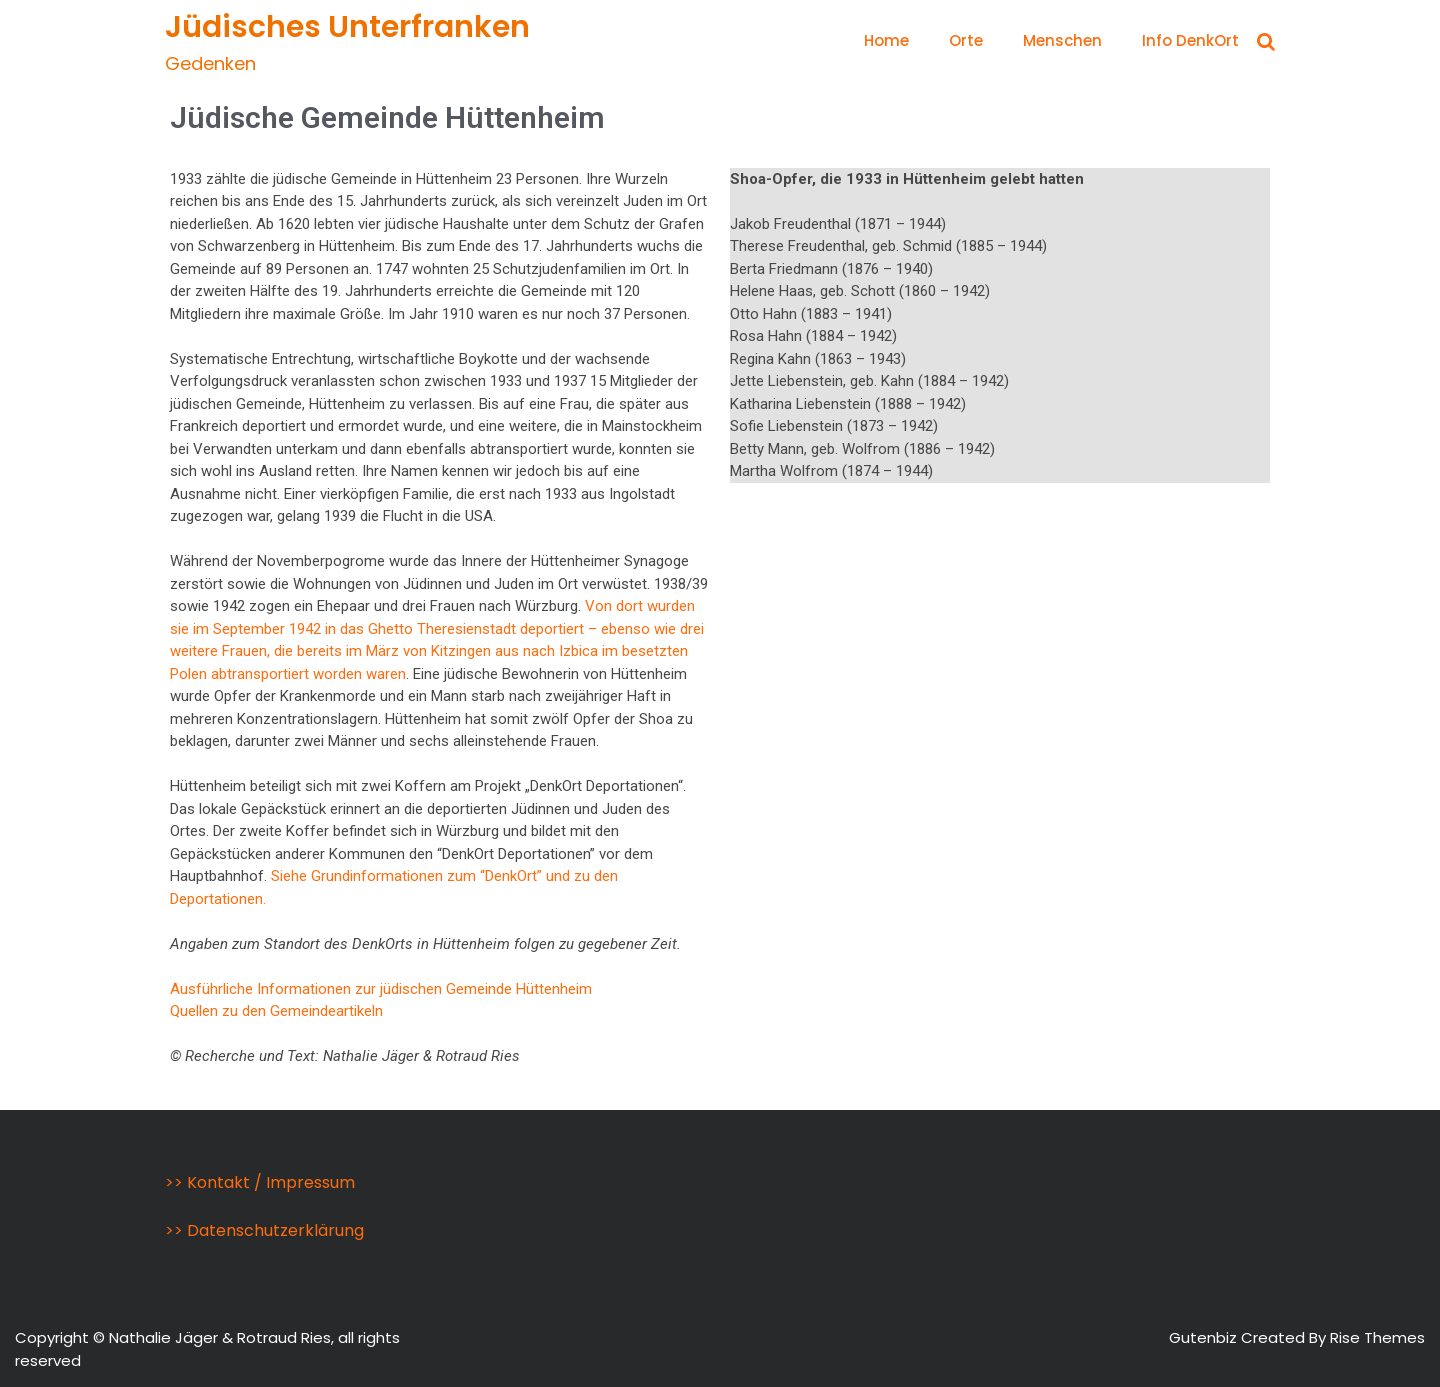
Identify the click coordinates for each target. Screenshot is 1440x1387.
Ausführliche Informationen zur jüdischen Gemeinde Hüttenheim (381, 989)
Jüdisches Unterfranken (347, 27)
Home (886, 40)
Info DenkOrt (1190, 40)
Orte (966, 40)
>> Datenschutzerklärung (264, 1230)
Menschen (1062, 40)
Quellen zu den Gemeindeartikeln (276, 1011)
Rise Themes (1377, 1337)
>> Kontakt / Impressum (260, 1182)
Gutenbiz (1205, 1337)
